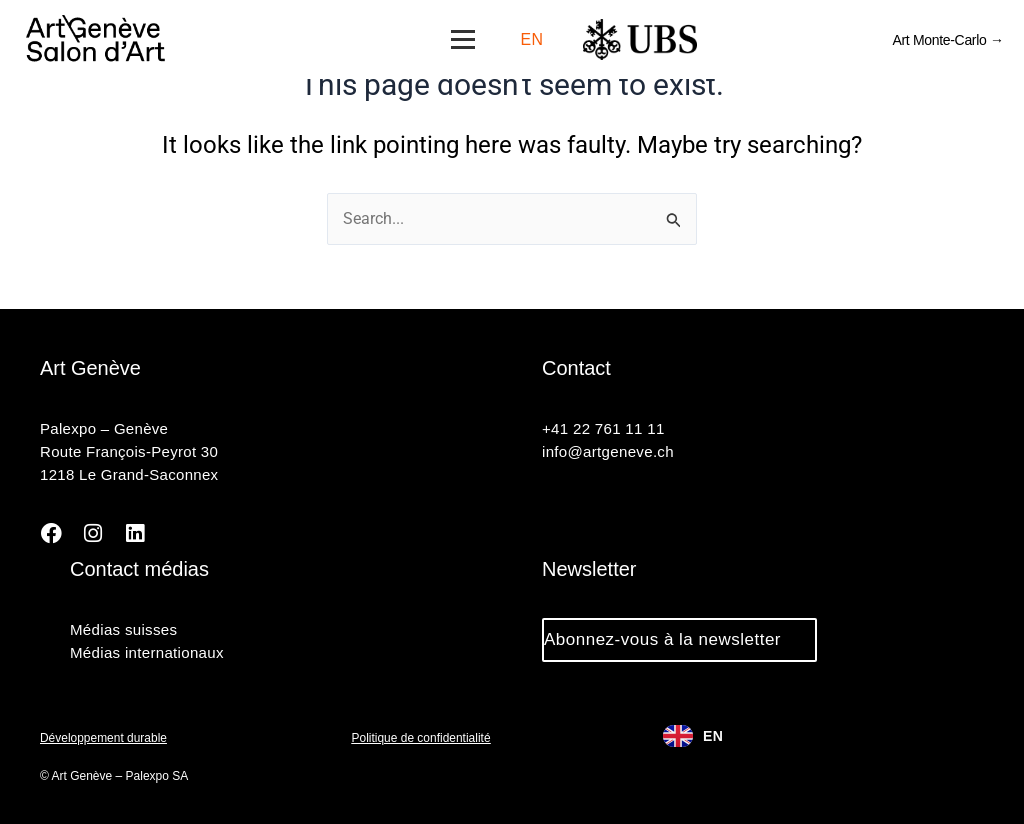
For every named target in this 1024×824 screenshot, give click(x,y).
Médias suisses (123, 629)
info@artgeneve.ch (607, 452)
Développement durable (103, 738)
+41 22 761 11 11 (603, 429)
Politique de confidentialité (421, 738)
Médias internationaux (146, 652)
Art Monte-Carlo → (948, 40)
